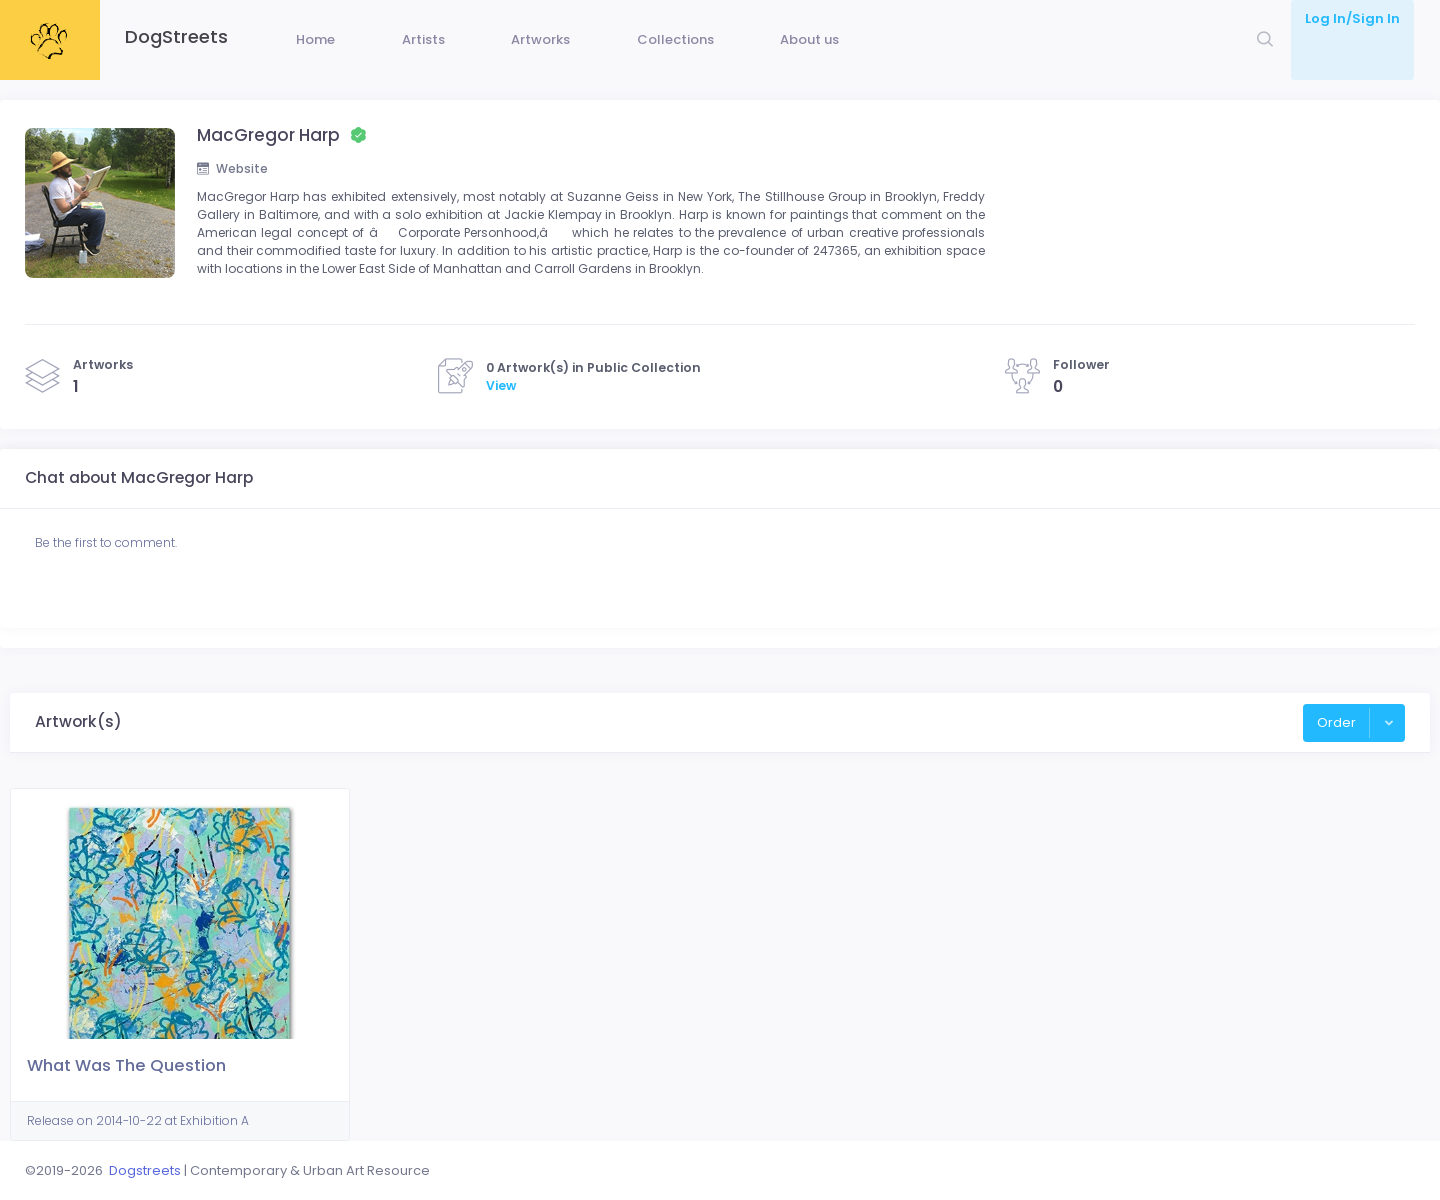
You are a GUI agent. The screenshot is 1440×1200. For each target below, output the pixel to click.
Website (234, 199)
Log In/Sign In (1352, 18)
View (501, 424)
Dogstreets (145, 1170)
